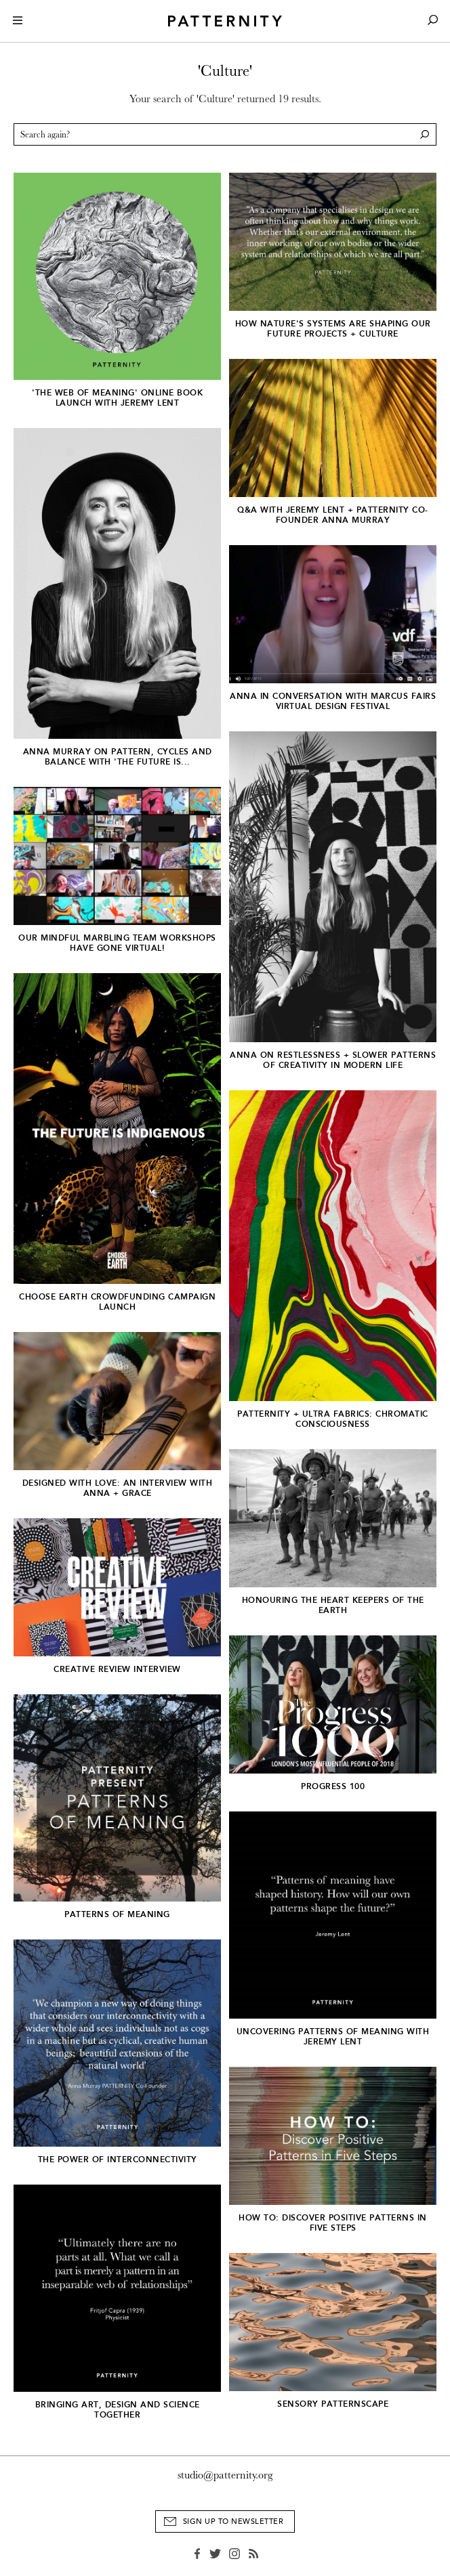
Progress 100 (333, 1786)
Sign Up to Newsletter (233, 2521)
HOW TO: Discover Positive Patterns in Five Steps (333, 2223)
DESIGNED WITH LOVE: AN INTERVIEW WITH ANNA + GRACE (117, 1488)
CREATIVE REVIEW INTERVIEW (117, 1669)
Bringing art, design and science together (117, 2410)
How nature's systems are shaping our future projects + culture (333, 329)
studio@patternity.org (225, 2475)
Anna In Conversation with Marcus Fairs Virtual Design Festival (333, 701)
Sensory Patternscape (332, 2404)
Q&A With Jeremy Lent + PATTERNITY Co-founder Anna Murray (332, 515)
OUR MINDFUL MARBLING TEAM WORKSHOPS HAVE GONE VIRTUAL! (117, 943)
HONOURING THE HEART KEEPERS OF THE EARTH (333, 1605)
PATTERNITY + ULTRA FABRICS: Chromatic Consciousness (332, 1419)
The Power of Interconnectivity (117, 2159)
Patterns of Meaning (117, 1914)
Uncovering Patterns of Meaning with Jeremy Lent (333, 2036)
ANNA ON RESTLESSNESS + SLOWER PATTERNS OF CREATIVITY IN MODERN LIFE (333, 1060)
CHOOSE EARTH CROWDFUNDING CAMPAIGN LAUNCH (117, 1302)
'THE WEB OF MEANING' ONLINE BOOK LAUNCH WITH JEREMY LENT (117, 398)
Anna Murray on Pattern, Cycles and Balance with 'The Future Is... (117, 757)
